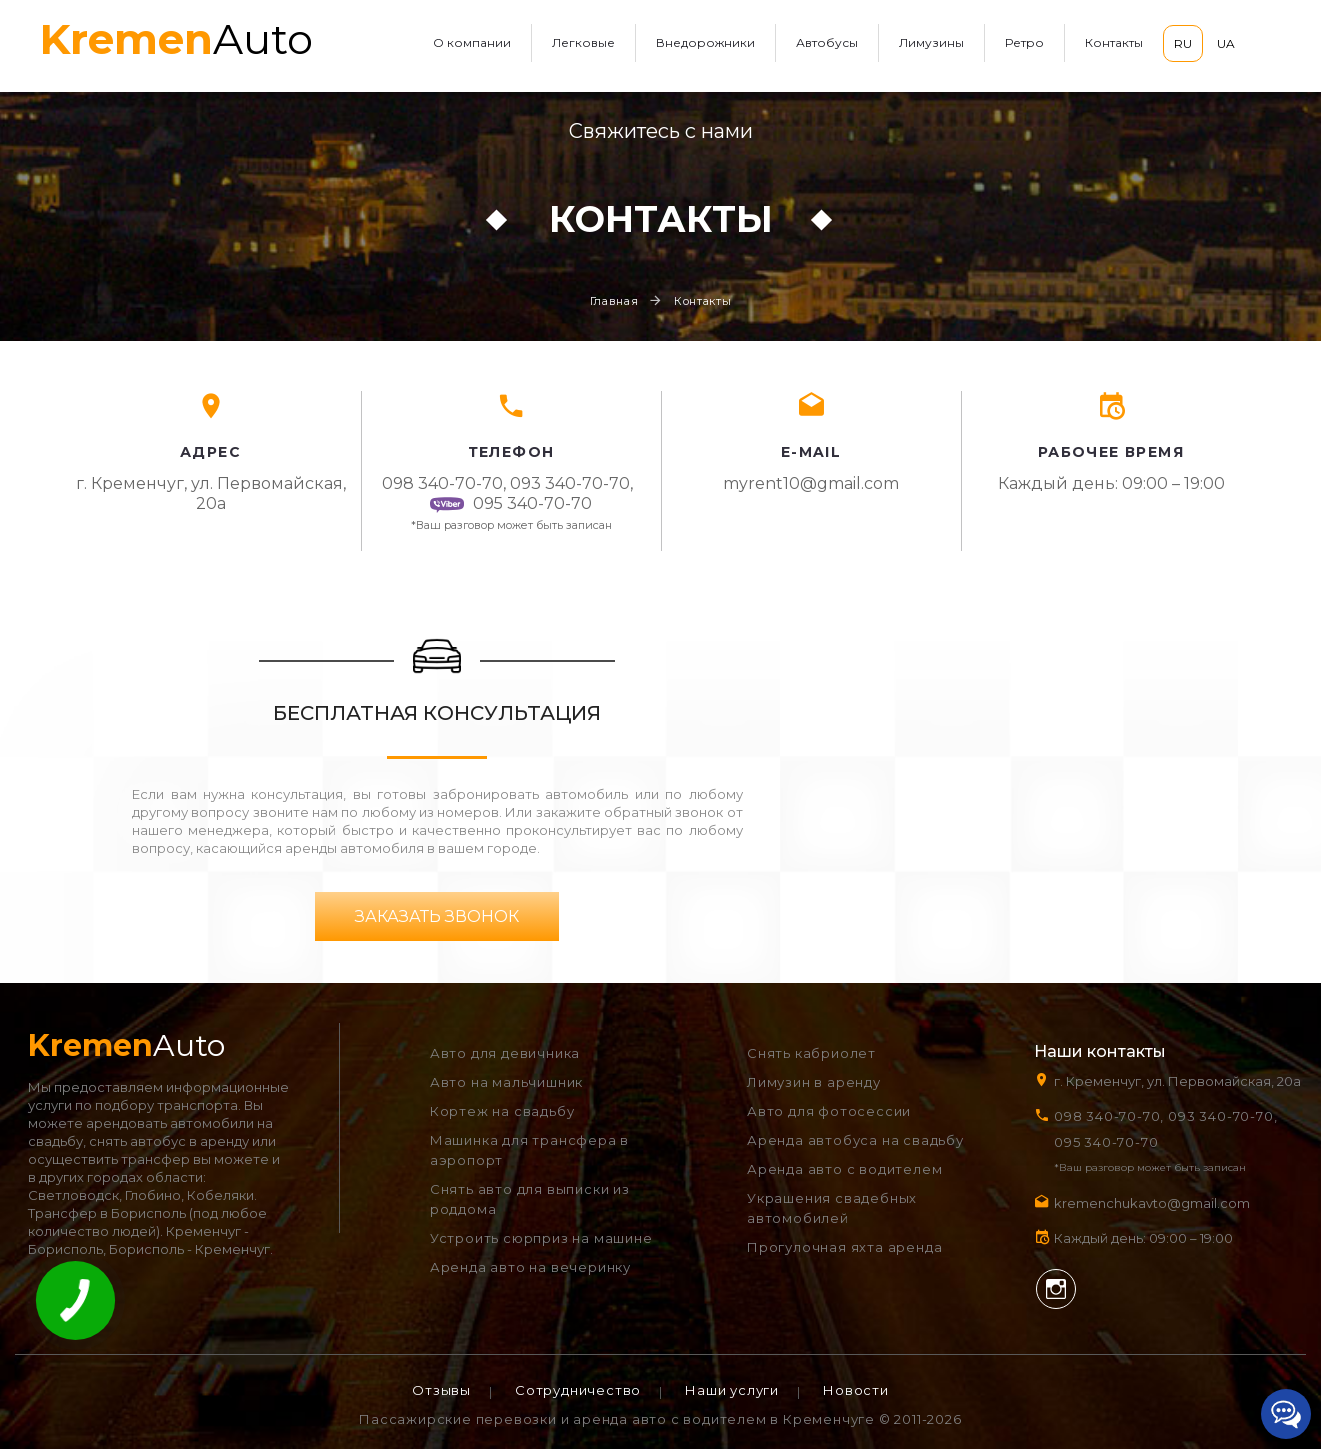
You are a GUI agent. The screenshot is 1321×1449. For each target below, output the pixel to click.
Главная (614, 301)
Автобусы (827, 42)
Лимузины (931, 42)
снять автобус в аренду (169, 1141)
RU (1183, 43)
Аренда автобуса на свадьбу (855, 1140)
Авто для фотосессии (829, 1111)
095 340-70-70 (510, 503)
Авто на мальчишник (506, 1082)
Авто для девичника (505, 1053)
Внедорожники (705, 42)
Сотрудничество (578, 1390)
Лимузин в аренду (814, 1082)
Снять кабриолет (811, 1053)
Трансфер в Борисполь (107, 1213)
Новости (856, 1390)
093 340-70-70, (575, 483)
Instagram (1056, 1289)
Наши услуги (732, 1390)
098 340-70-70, (444, 483)
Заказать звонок (437, 916)
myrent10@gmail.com (811, 483)
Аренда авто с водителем (844, 1169)
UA (1226, 43)
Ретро (1024, 42)
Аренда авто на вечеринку (530, 1267)
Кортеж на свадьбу (502, 1111)
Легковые (583, 42)
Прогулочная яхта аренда (844, 1247)
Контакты (1114, 42)
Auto (176, 39)
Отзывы (441, 1390)
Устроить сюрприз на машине (541, 1238)
